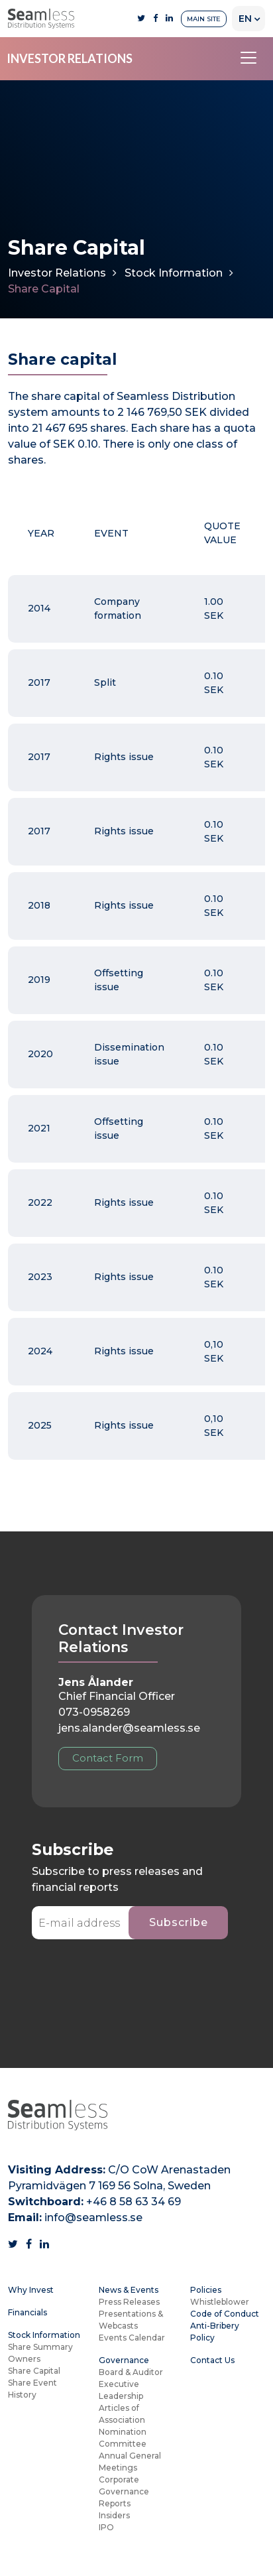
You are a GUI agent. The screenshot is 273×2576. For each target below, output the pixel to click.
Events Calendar (132, 2338)
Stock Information (174, 273)
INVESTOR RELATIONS (70, 58)
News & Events (128, 2290)
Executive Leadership (121, 2390)
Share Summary (40, 2347)
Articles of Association (122, 2414)
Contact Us (212, 2360)
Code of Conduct (224, 2314)
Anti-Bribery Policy (214, 2332)
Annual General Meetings (130, 2462)
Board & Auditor (131, 2372)
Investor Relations (57, 273)
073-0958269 (94, 1712)
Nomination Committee (122, 2438)
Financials (27, 2312)
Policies (205, 2290)
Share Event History (32, 2389)
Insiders (114, 2515)
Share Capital (34, 2371)
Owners (24, 2359)
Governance (124, 2360)
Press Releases (129, 2302)
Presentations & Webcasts (131, 2320)
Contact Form (107, 1758)
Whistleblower (219, 2302)
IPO (106, 2527)
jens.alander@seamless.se (129, 1728)
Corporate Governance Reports (124, 2491)
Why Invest (31, 2290)
